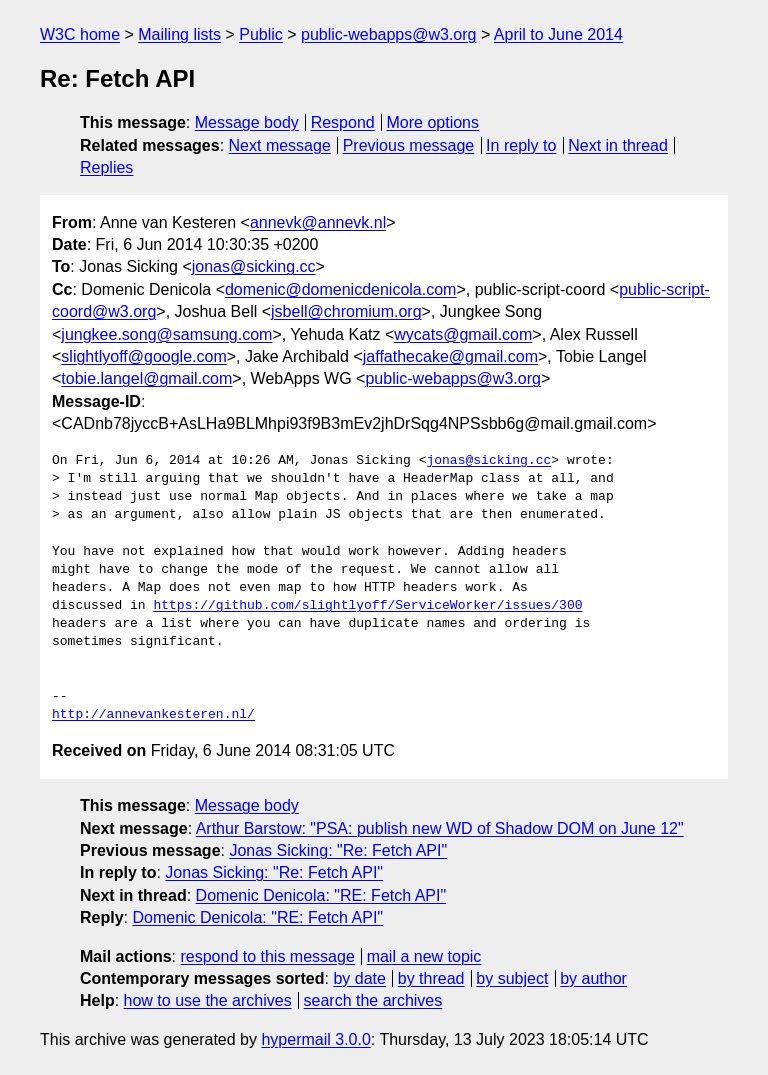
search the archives (373, 1000)
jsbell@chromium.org (346, 311)
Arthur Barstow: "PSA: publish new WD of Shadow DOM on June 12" (440, 828)
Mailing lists (179, 34)
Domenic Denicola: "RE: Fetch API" (321, 895)
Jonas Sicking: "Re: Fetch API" (338, 850)
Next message (280, 145)
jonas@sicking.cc (254, 266)
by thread (431, 978)
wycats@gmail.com (463, 334)
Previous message (409, 145)
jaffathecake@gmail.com (450, 356)
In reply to (521, 145)
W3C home (80, 34)
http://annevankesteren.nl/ (153, 715)
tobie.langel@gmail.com (146, 378)
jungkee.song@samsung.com (166, 334)
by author (593, 978)
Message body (247, 122)
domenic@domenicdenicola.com (340, 289)
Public (261, 34)
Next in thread (618, 145)
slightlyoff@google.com (143, 356)
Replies (106, 167)
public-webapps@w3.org (388, 34)
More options (433, 122)
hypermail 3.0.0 (315, 1039)
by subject (512, 978)
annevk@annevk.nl (318, 222)
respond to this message (267, 956)
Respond (343, 122)
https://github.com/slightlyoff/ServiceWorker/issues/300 (367, 606)
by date (359, 978)
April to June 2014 (558, 34)
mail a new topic (424, 956)
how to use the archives (208, 1000)
